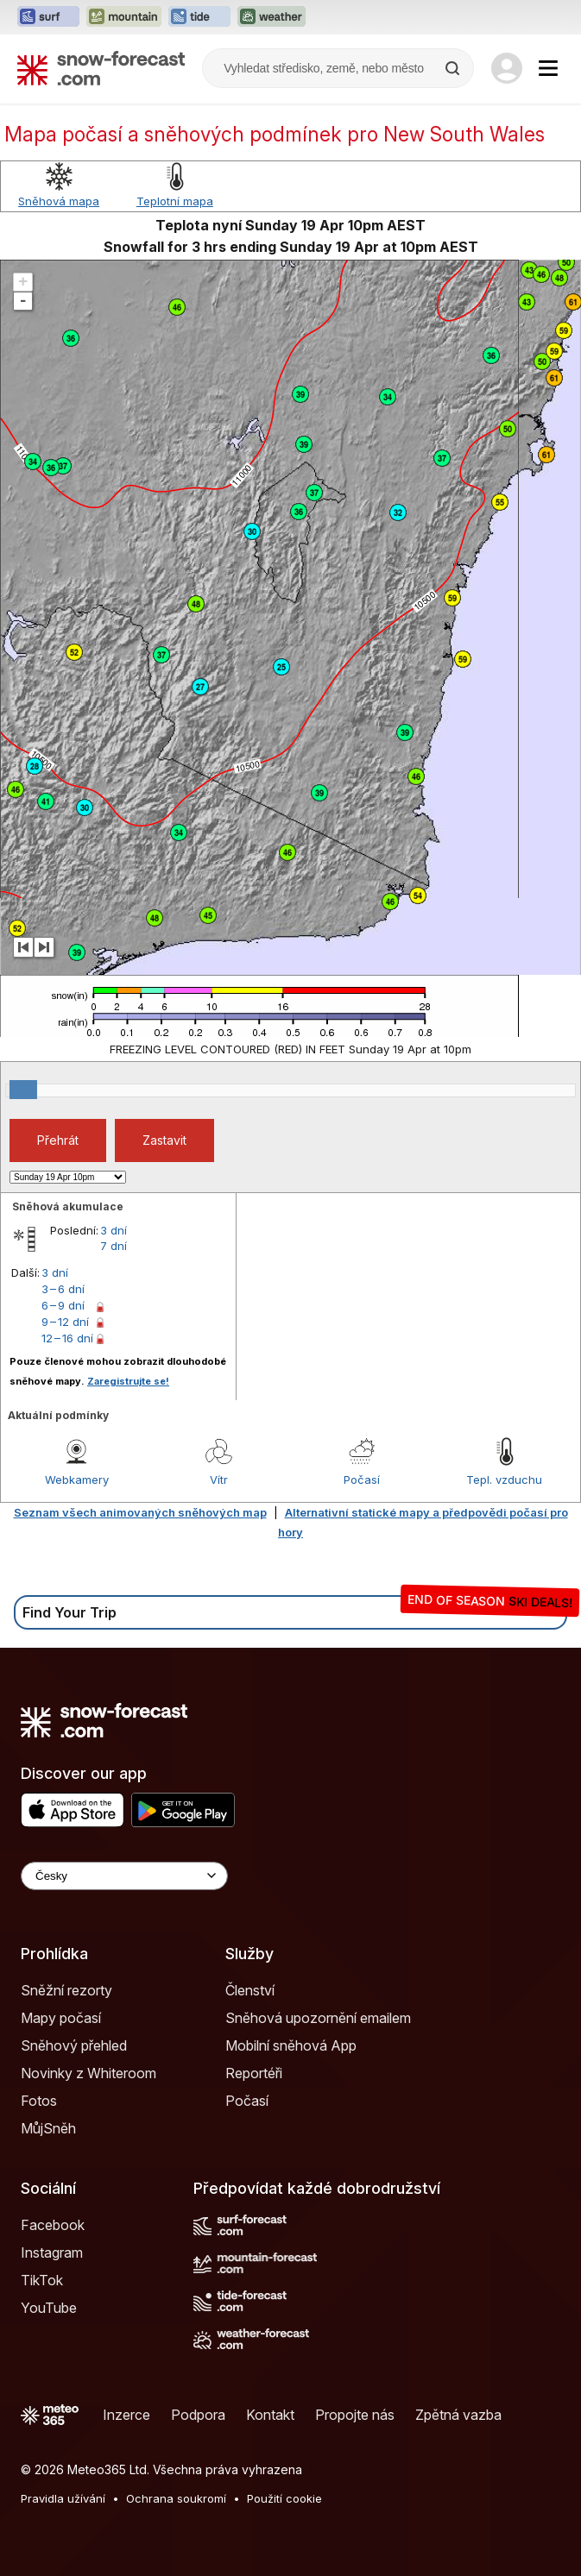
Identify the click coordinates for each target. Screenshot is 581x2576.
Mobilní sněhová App (291, 2045)
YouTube (49, 2307)
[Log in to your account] (506, 68)
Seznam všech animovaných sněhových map (140, 1512)
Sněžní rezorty (66, 1990)
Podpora (198, 2414)
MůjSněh (48, 2128)
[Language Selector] (124, 1876)
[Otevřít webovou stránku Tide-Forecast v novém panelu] (199, 17)
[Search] (454, 68)
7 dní (113, 1246)
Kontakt (270, 2414)
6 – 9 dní (63, 1305)
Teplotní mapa (174, 201)
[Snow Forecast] (101, 68)
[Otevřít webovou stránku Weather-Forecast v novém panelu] (271, 17)
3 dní (113, 1230)
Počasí (362, 1479)
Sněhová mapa (58, 201)
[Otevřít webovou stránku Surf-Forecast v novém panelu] (48, 17)
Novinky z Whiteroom (88, 2073)
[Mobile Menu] (548, 68)
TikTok (42, 2280)
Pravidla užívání (63, 2498)
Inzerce (126, 2414)
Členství (250, 1990)
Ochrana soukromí (176, 2498)
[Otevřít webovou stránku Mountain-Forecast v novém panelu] (123, 17)
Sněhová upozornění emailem (318, 2017)
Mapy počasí (61, 2017)
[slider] (23, 1089)
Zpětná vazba (458, 2414)
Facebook (53, 2225)
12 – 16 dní (67, 1338)
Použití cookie (284, 2498)
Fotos (39, 2100)
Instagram (52, 2252)
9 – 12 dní (65, 1322)
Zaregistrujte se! (128, 1381)
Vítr (219, 1479)
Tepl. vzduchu (504, 1479)
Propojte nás (355, 2414)
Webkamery (77, 1479)
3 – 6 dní (63, 1289)
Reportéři (253, 2073)
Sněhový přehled (74, 2045)
